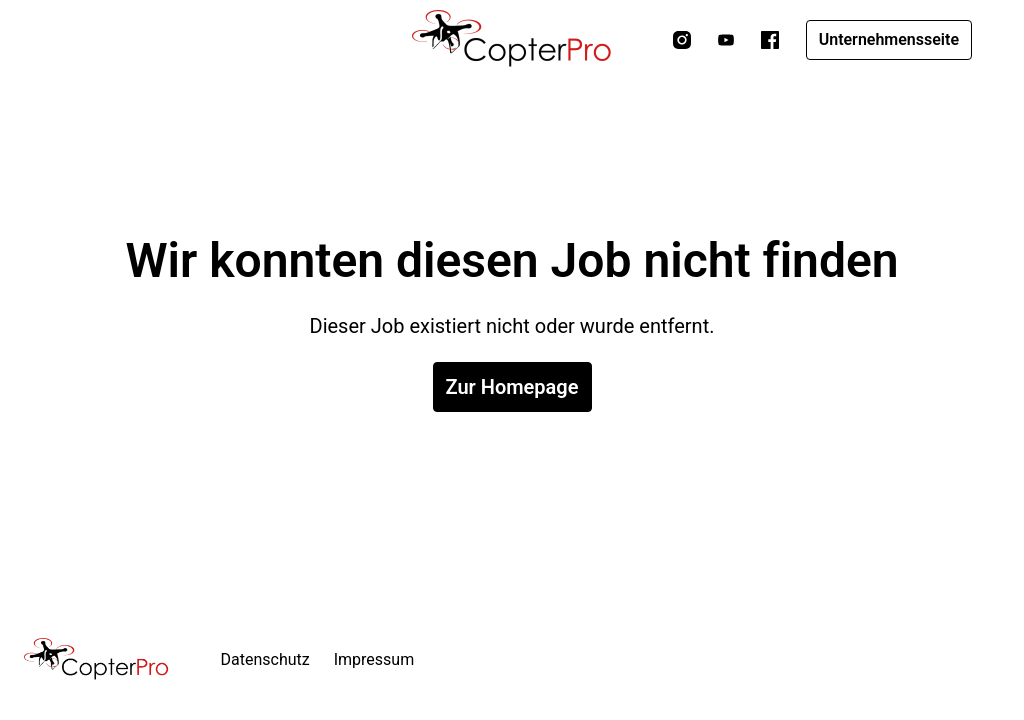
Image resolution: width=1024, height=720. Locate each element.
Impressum (374, 659)
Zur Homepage (512, 387)
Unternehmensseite (889, 39)
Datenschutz (265, 659)
